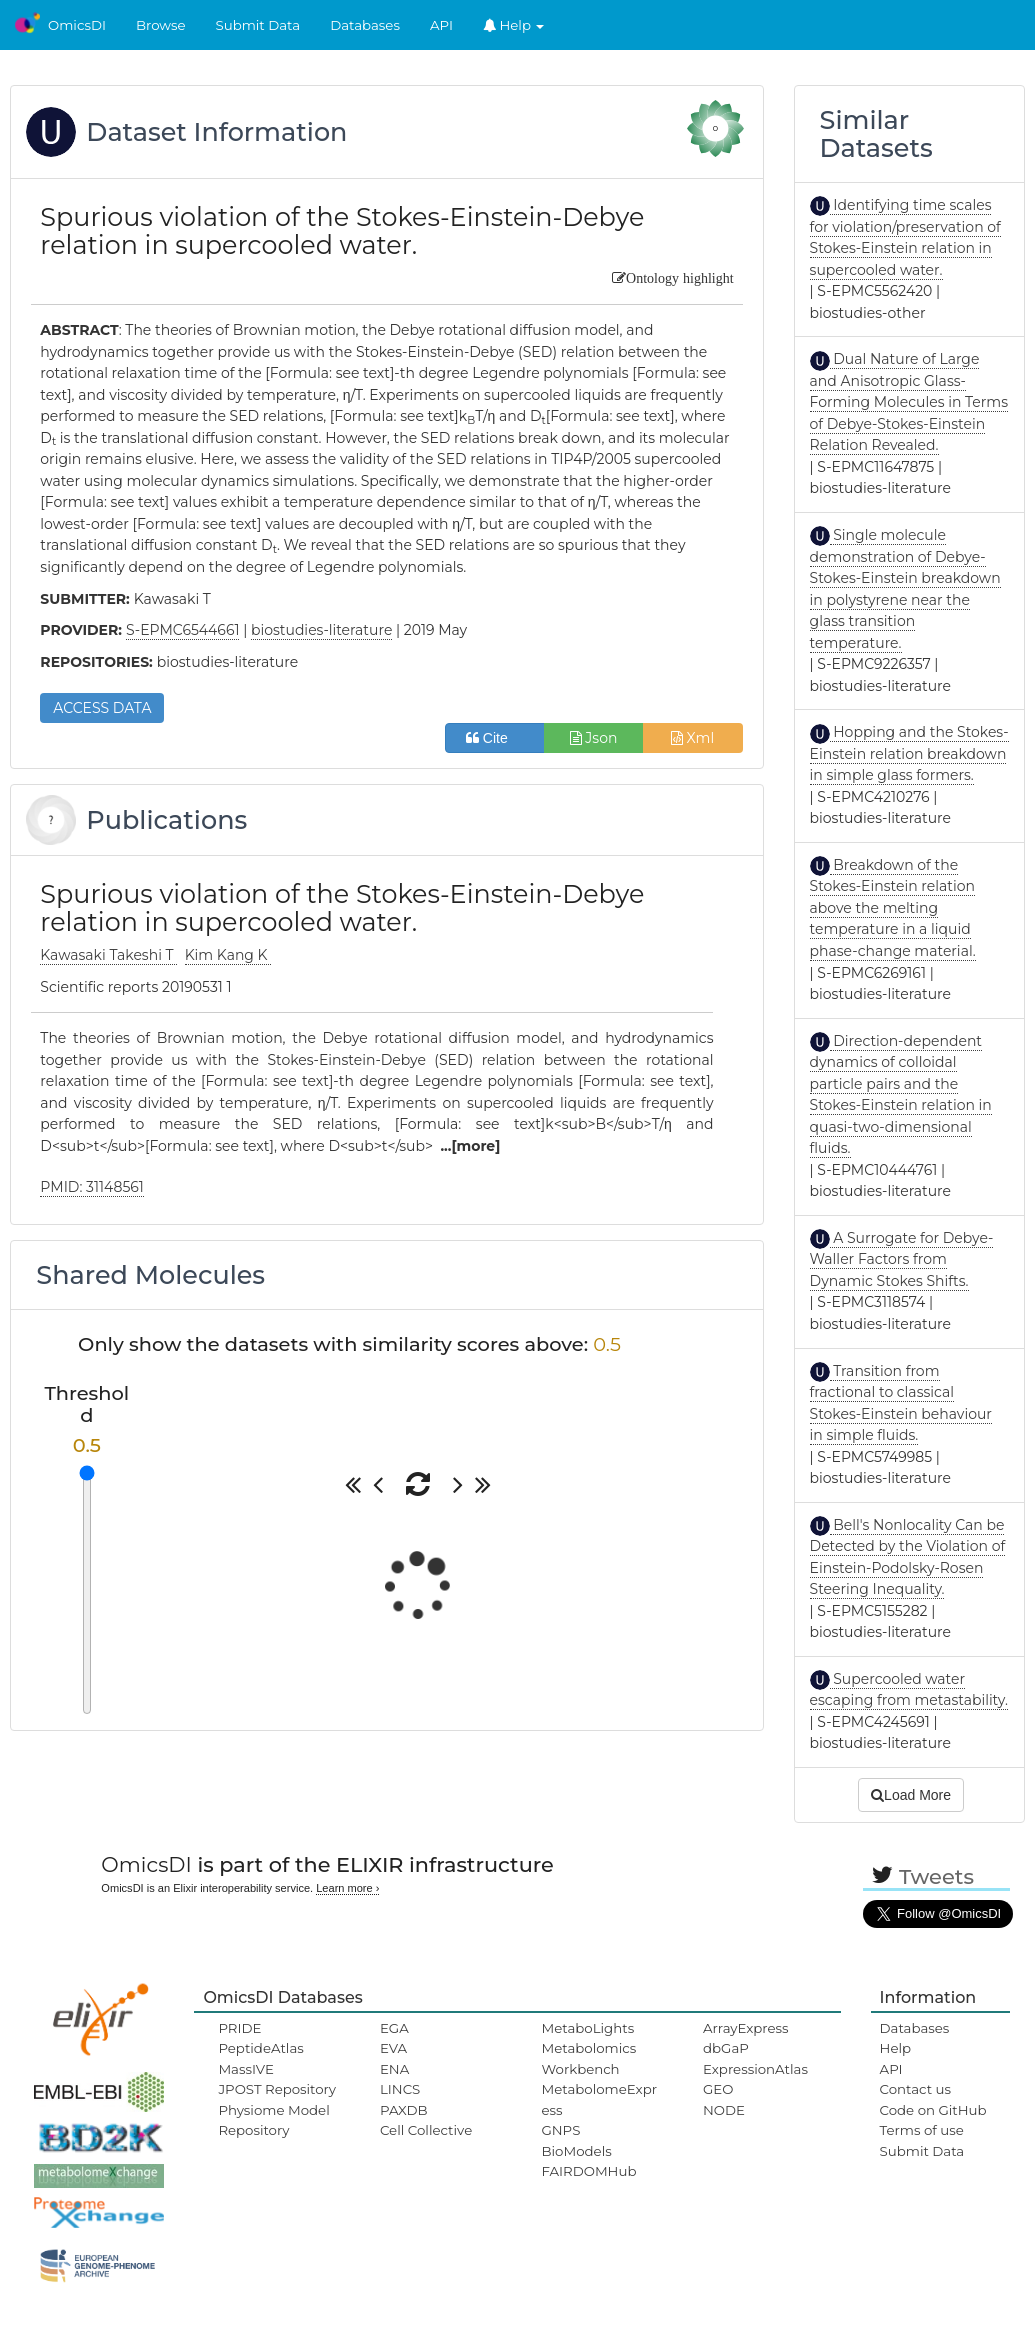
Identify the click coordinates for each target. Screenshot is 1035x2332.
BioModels (576, 2151)
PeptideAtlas (260, 2048)
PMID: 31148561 (92, 1187)
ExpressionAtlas (755, 2069)
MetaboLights (587, 2028)
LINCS (400, 2089)
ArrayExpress (746, 2028)
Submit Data (258, 25)
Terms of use (922, 2130)
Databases (365, 25)
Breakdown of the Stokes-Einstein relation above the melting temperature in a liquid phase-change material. (893, 908)
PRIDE (239, 2028)
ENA (394, 2069)
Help (514, 25)
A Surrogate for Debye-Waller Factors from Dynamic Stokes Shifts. (902, 1259)
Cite (494, 738)
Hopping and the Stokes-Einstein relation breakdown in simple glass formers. (909, 753)
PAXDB (404, 2110)
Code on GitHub (933, 2110)
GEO (718, 2089)
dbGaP (726, 2048)
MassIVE (245, 2069)
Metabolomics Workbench (588, 2058)
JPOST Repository (277, 2089)
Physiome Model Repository (273, 2120)
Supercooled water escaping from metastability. (909, 1690)
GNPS (560, 2130)
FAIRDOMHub (588, 2171)
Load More (911, 1795)
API (441, 25)
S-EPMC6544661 (183, 630)
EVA (393, 2048)
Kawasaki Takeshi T (108, 955)
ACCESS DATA (102, 708)
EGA (394, 2028)
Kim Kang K (228, 955)
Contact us (915, 2089)
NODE (724, 2110)
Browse (161, 25)
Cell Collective (426, 2130)
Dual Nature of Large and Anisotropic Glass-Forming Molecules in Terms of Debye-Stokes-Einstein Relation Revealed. (909, 402)
